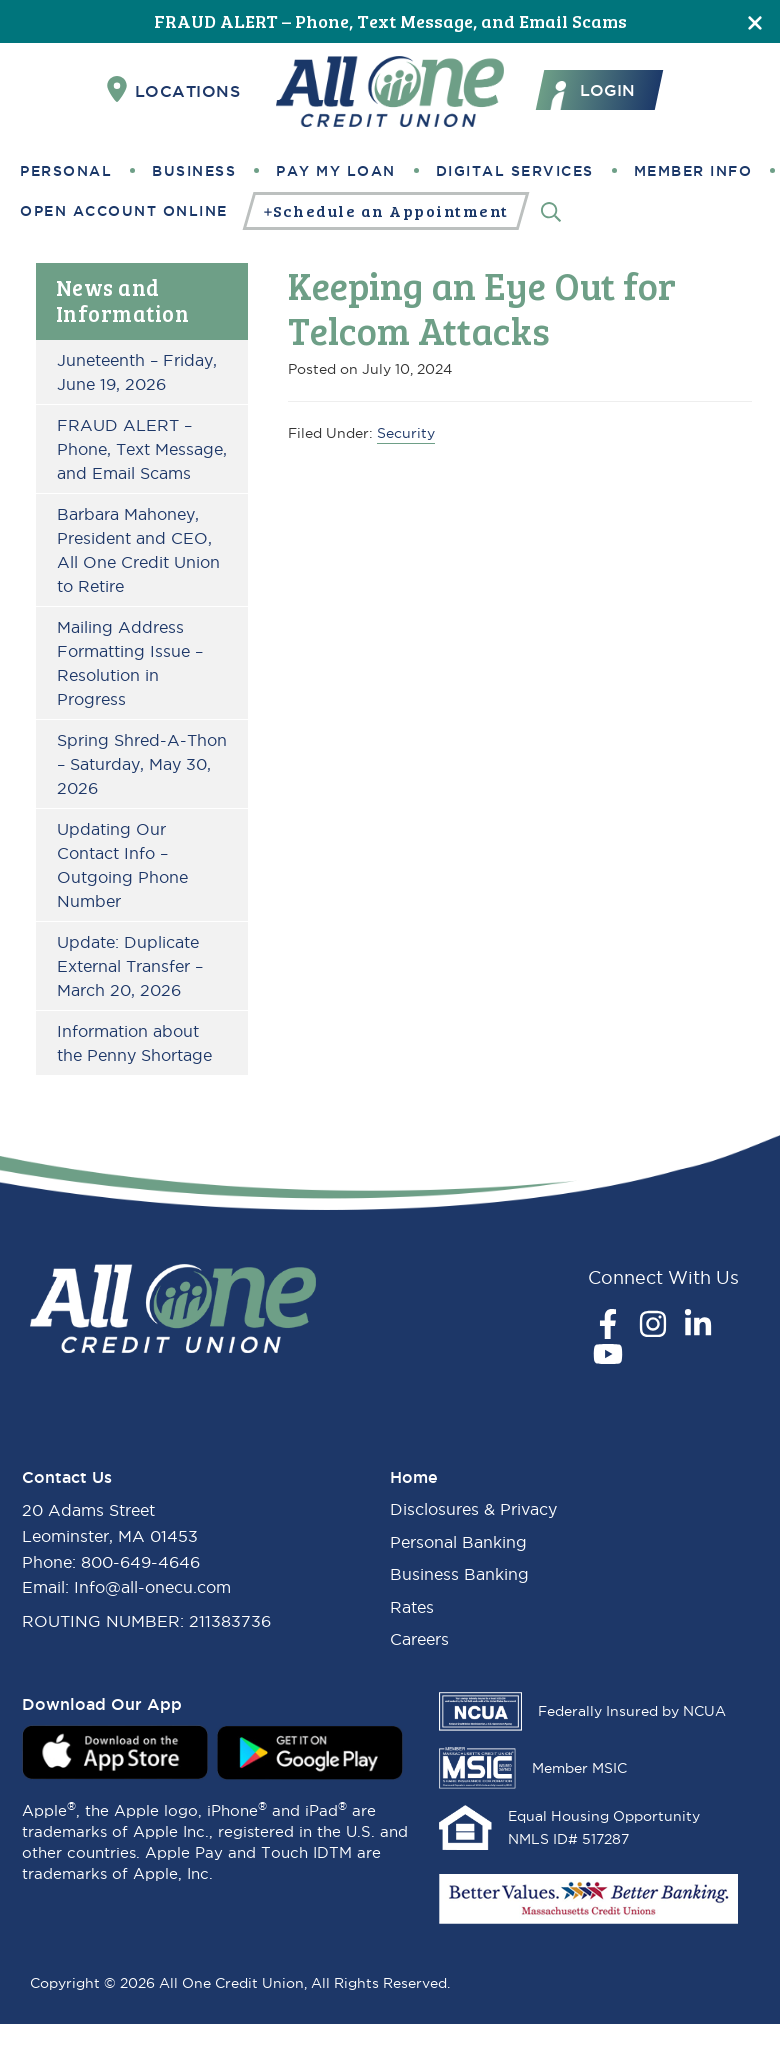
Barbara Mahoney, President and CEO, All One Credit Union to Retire (138, 550)
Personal (66, 171)
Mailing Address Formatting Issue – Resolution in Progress (130, 663)
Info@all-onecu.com (152, 1587)
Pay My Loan (336, 171)
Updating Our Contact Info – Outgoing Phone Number (122, 865)
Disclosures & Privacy (473, 1509)
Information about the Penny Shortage (134, 1043)
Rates (412, 1607)
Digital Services (515, 171)
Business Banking (459, 1574)
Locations (174, 90)
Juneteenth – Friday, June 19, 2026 (137, 372)
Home (414, 1477)
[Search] (551, 210)
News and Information (123, 300)
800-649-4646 (140, 1562)
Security (406, 433)
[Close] (755, 21)
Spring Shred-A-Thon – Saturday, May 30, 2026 (142, 764)
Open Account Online (124, 211)
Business (194, 171)
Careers (419, 1639)
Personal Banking (458, 1542)
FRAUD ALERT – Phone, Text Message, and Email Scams (390, 21)
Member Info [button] (693, 171)
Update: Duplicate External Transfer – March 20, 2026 (130, 966)
